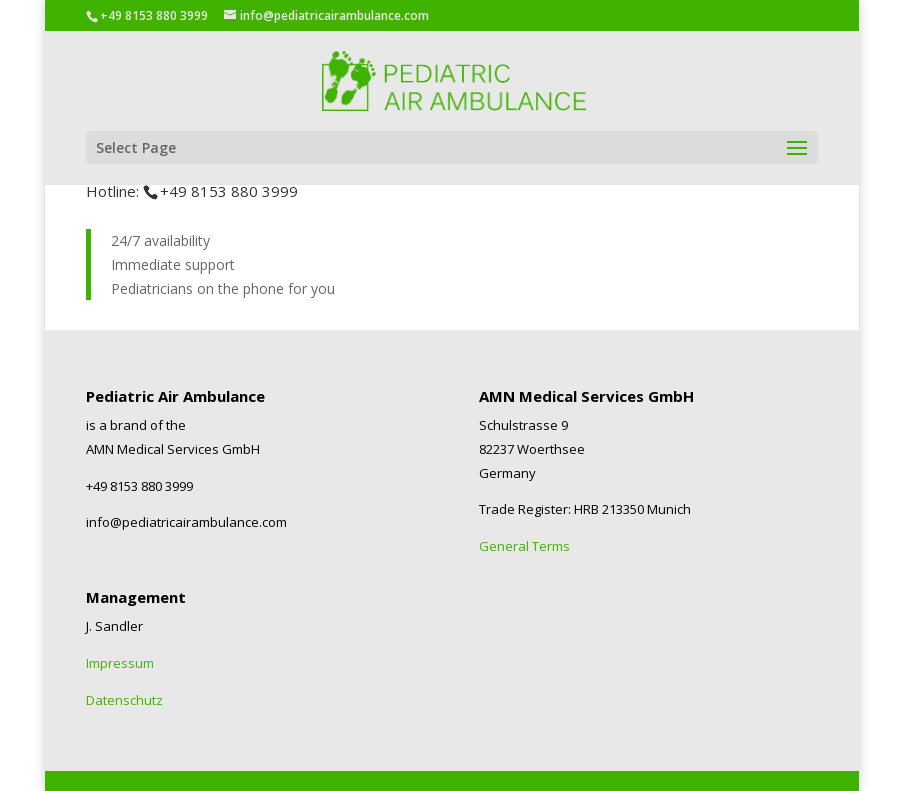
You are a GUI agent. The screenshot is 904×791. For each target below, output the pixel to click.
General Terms (524, 546)
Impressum (120, 663)
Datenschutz (124, 700)
